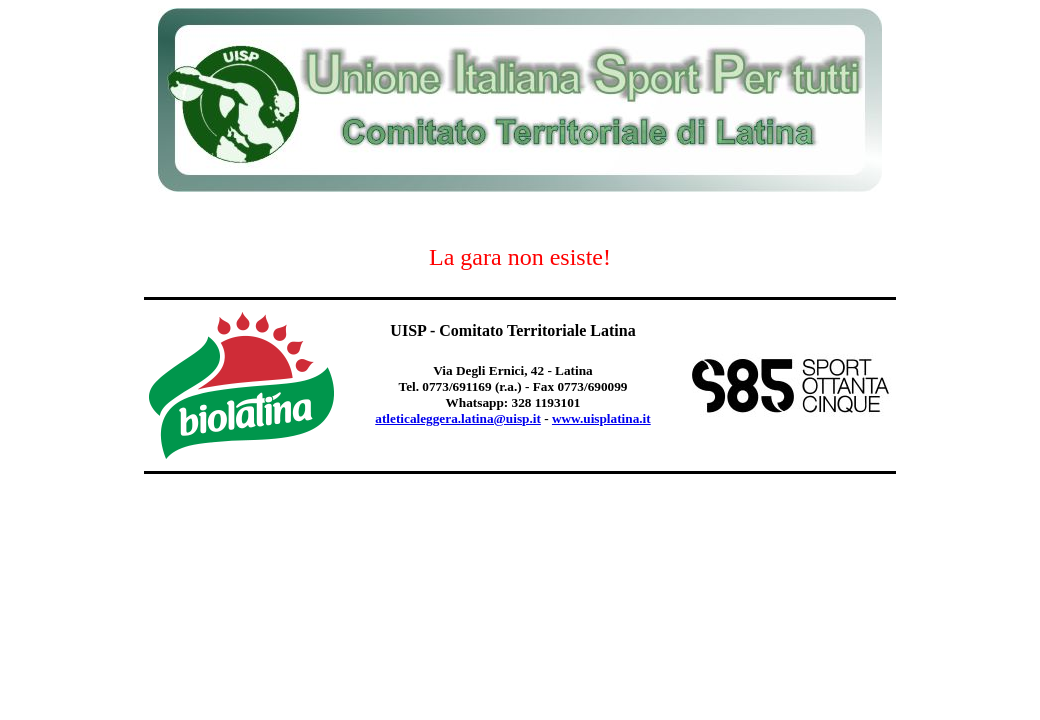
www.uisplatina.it (601, 418)
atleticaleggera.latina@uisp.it (458, 418)
